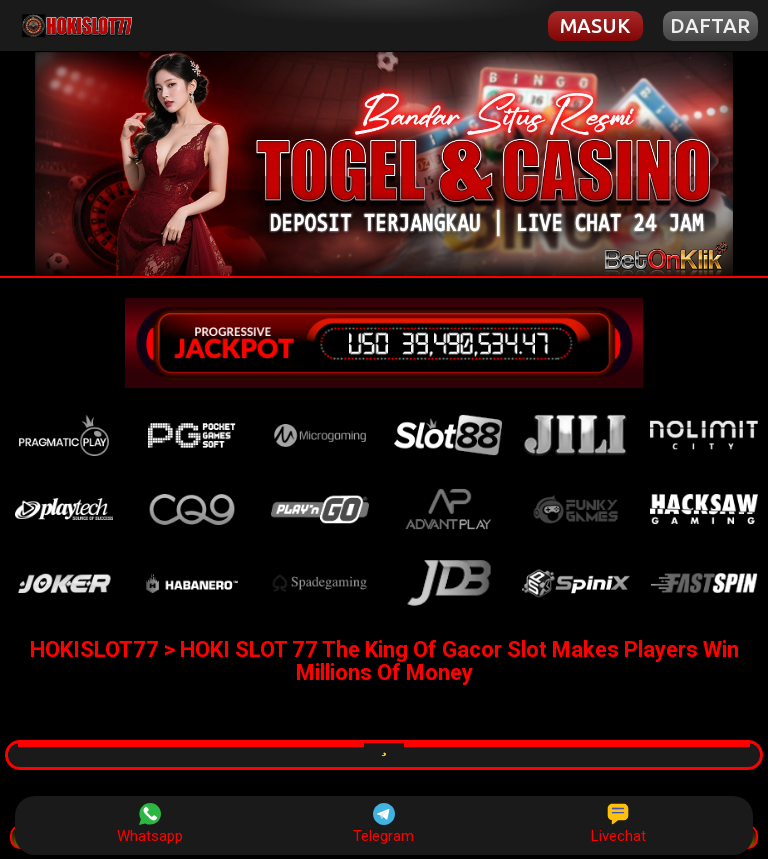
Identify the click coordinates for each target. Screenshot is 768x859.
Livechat (618, 824)
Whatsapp (150, 824)
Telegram (383, 824)
